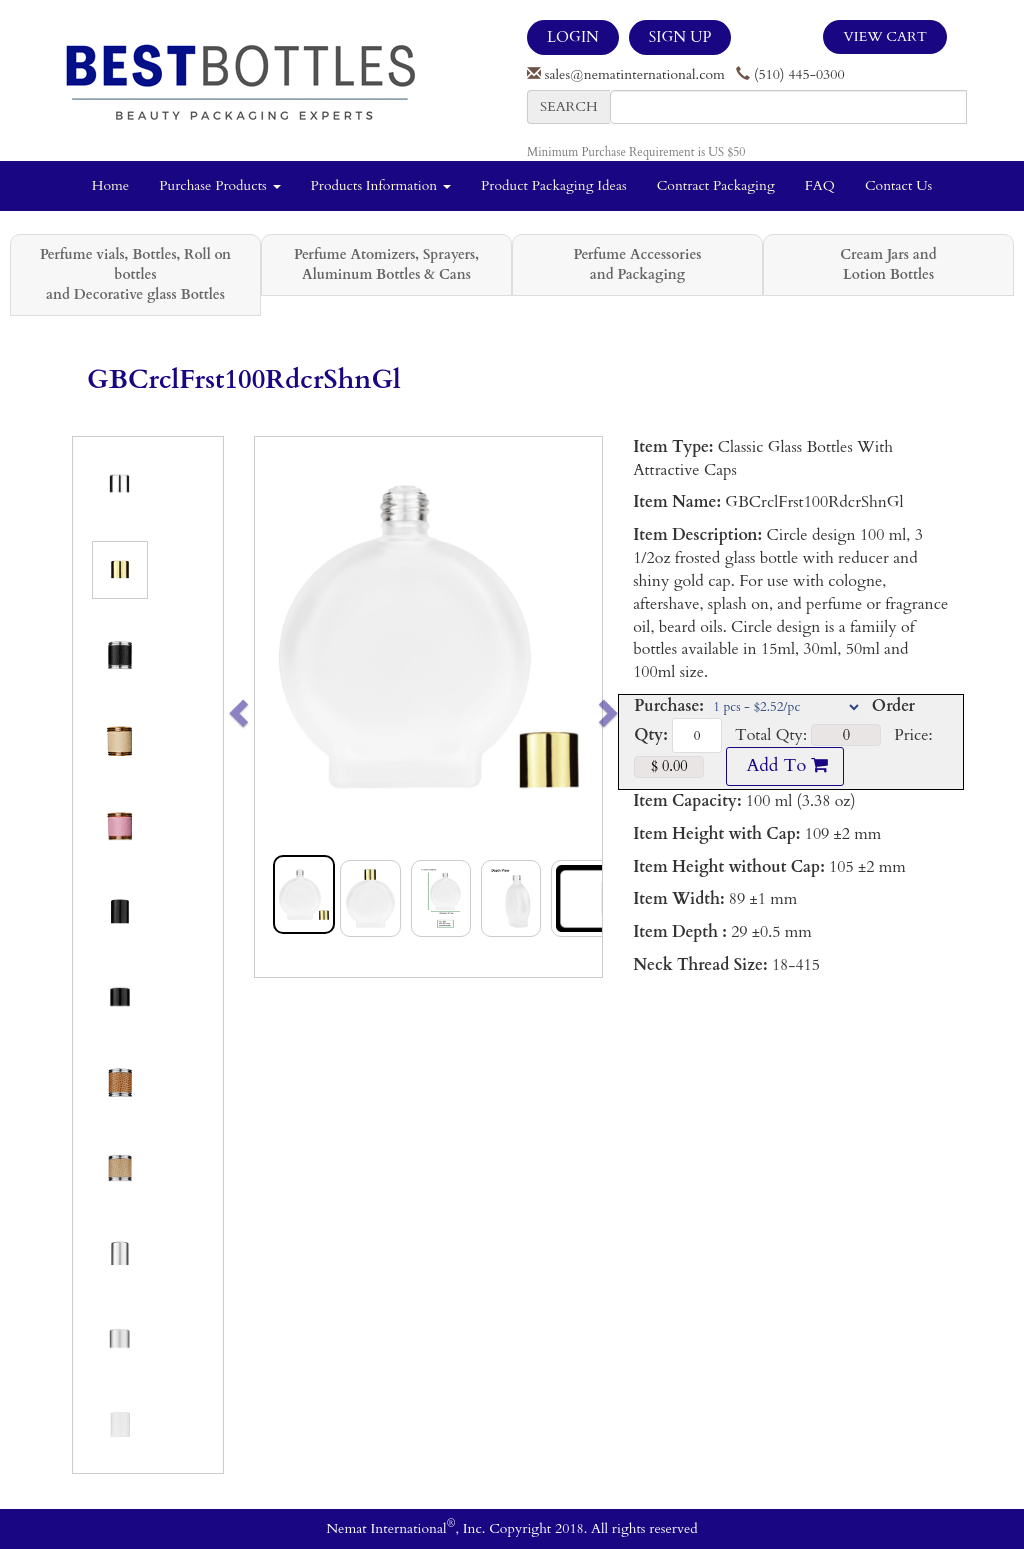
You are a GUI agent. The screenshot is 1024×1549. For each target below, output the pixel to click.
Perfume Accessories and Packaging (637, 264)
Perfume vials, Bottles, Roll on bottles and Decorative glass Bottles (135, 274)
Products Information (381, 185)
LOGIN (573, 37)
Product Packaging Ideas (554, 185)
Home (110, 185)
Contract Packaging (716, 185)
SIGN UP (680, 37)
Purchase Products (219, 185)
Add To (785, 765)
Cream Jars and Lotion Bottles (888, 264)
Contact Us (898, 185)
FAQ (820, 185)
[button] (272, 707)
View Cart (885, 36)
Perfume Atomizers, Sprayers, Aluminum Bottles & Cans (386, 264)
